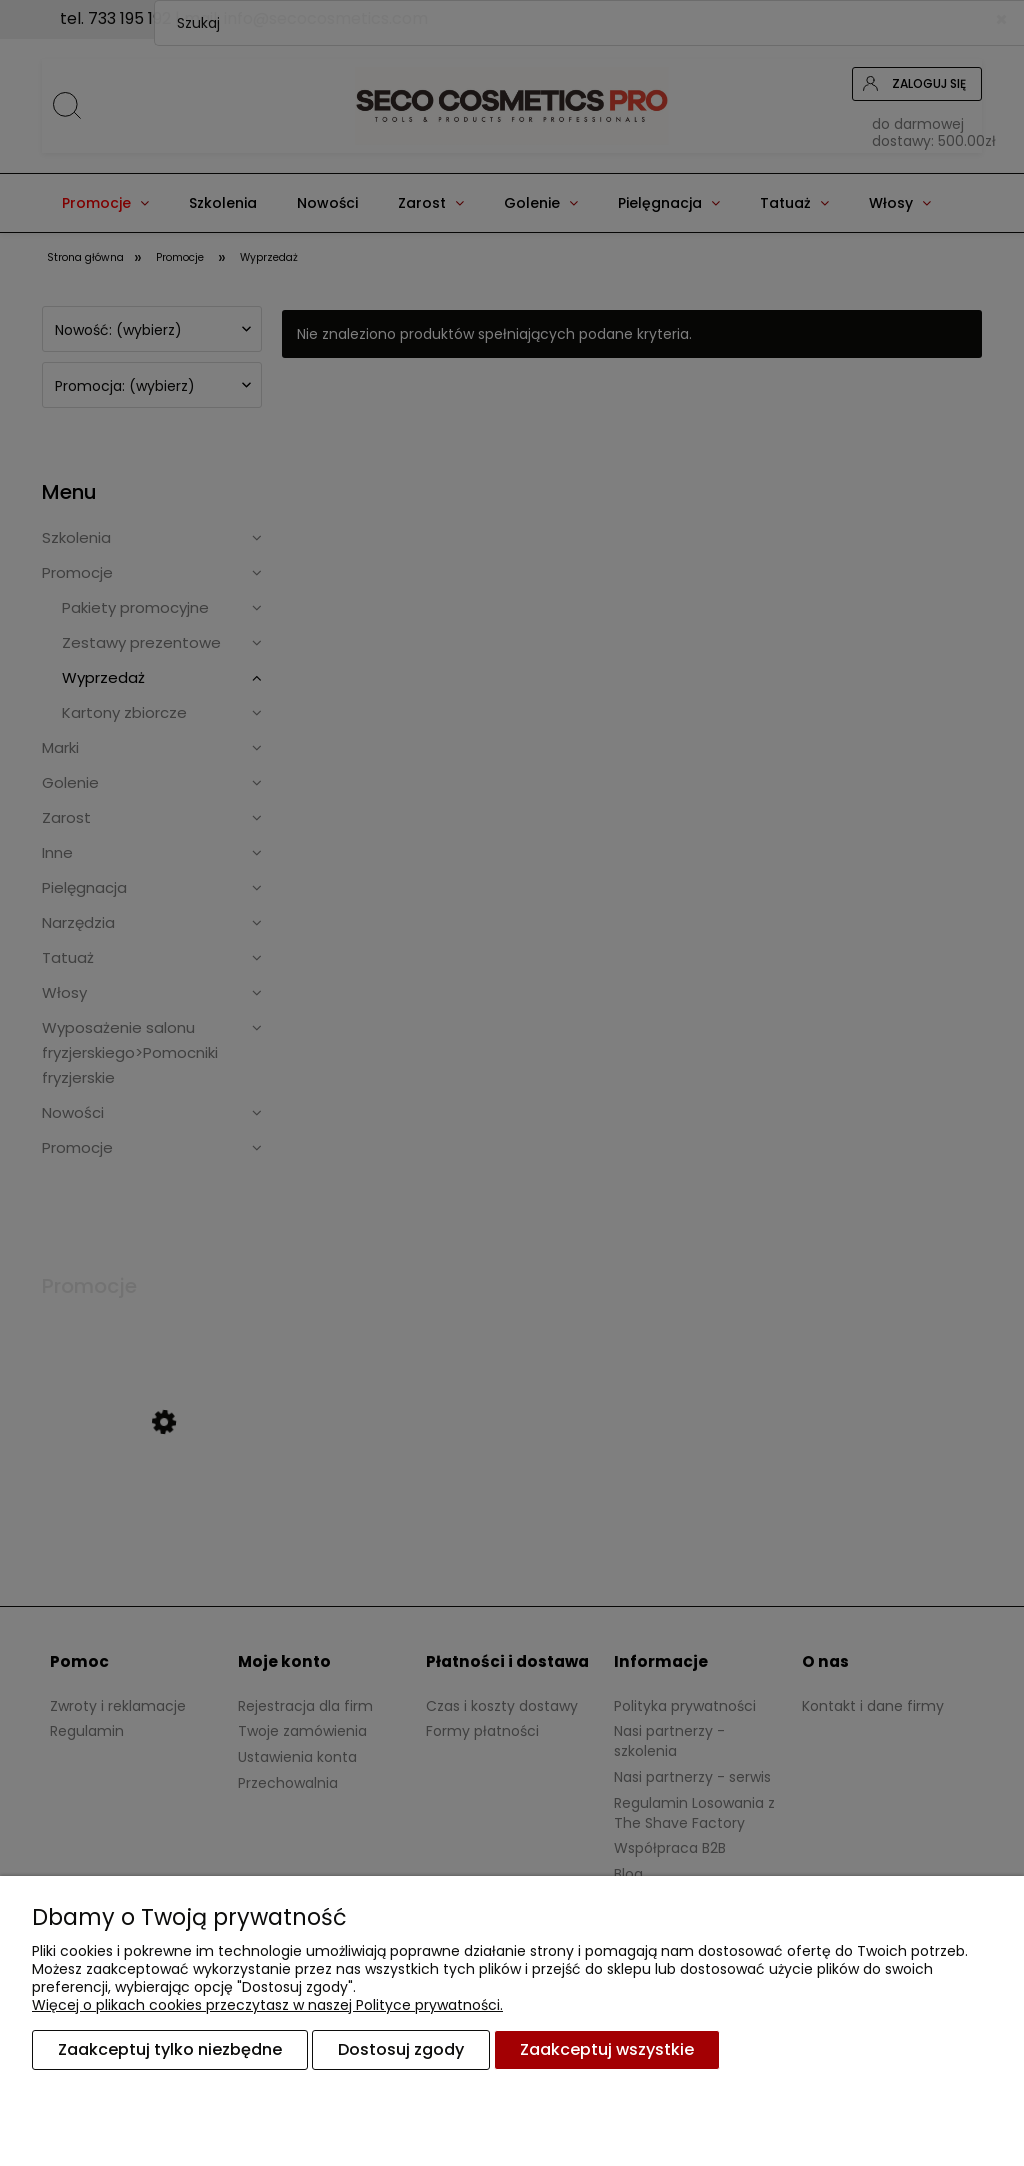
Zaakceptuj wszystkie (607, 2049)
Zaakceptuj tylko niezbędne (170, 2049)
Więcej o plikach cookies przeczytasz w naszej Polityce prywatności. (267, 2005)
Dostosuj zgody (401, 2049)
